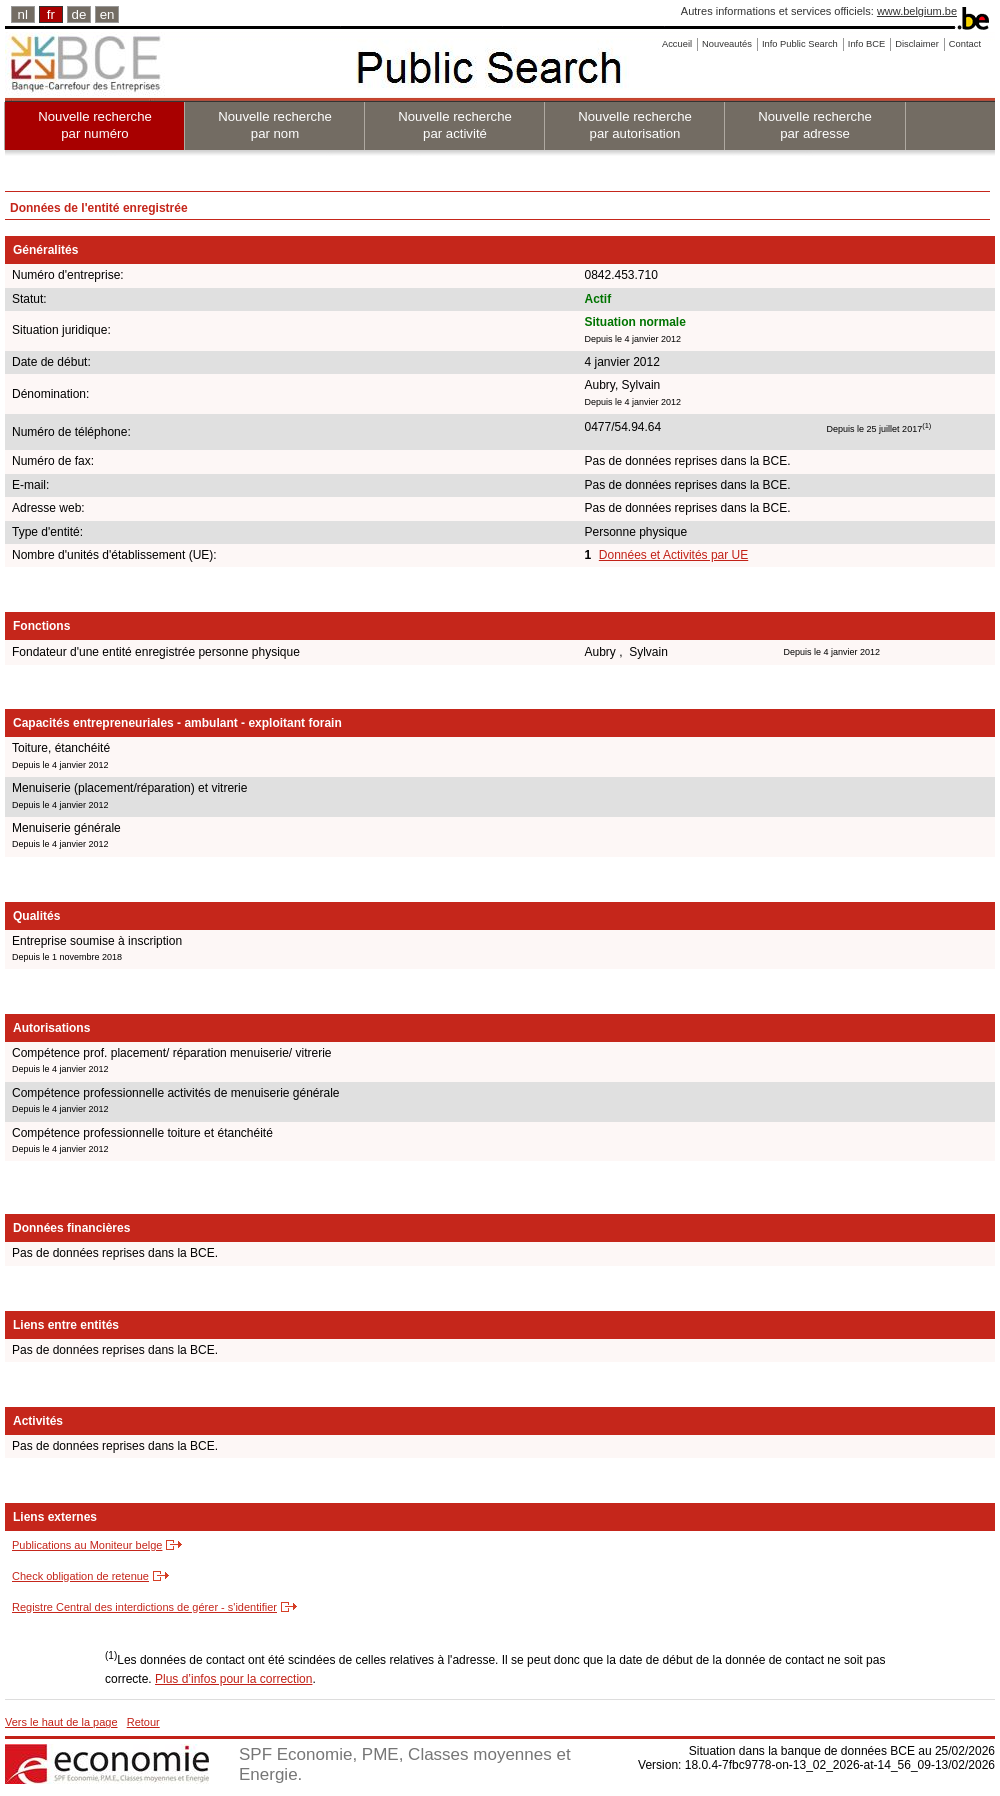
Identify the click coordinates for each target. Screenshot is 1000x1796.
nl (23, 14)
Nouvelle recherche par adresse (815, 125)
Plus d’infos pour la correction (233, 1679)
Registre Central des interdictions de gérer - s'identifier (144, 1607)
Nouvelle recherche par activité (455, 125)
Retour (143, 1722)
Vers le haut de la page (61, 1722)
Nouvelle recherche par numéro (95, 125)
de (79, 14)
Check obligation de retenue (80, 1576)
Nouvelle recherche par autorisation (635, 125)
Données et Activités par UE (673, 555)
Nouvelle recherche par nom (275, 125)
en (107, 14)
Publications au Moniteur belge (87, 1545)
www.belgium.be (917, 11)
